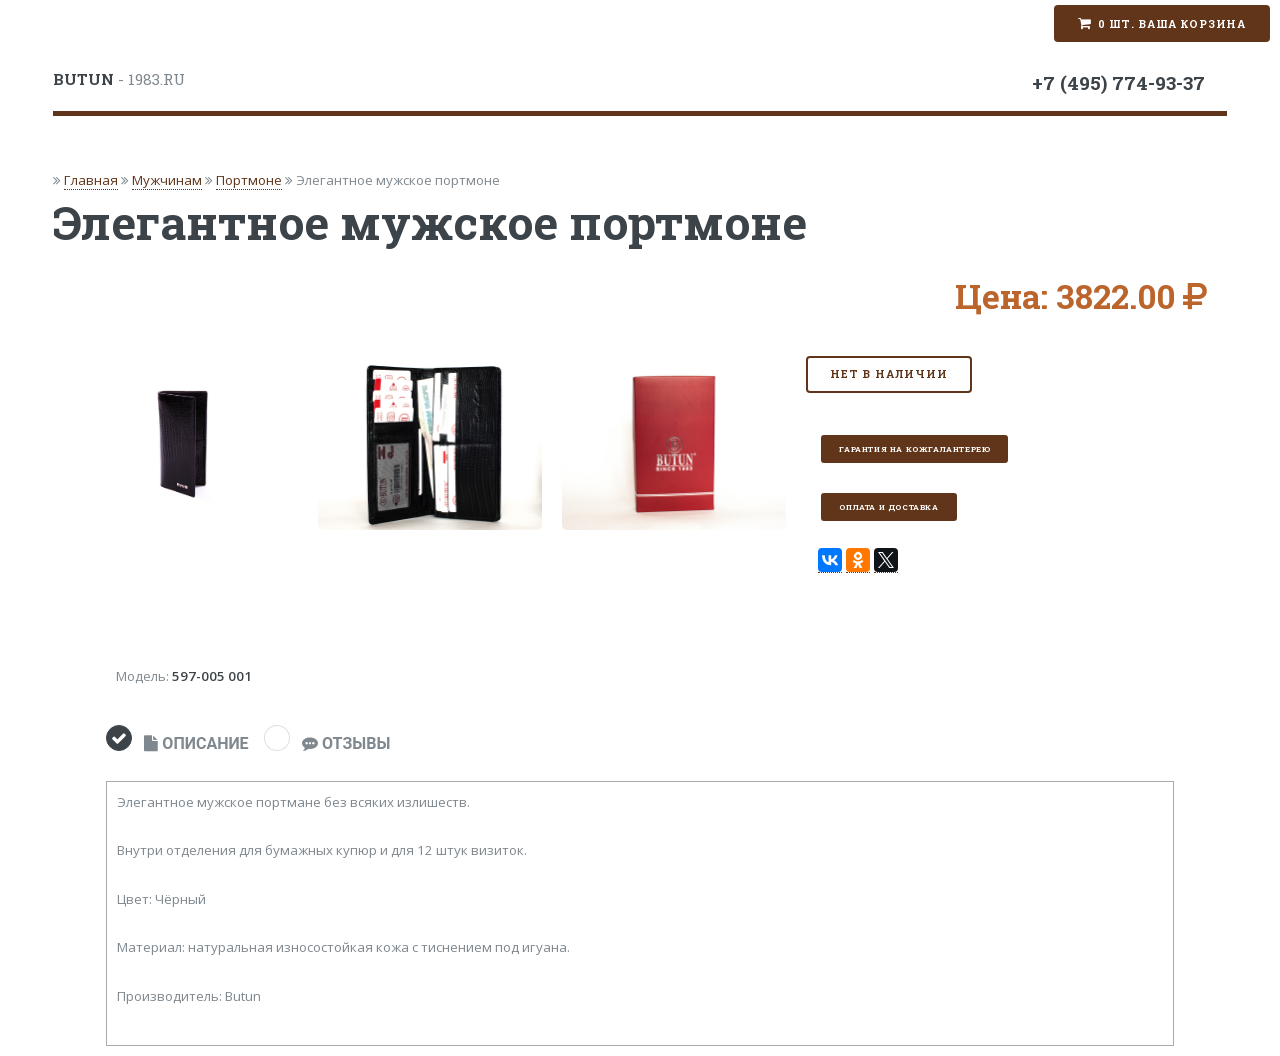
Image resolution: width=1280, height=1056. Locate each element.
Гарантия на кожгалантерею (914, 449)
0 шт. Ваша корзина (1172, 24)
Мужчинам (167, 180)
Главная (91, 180)
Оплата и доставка (888, 507)
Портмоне (249, 180)
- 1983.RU (119, 79)
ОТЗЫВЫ (346, 743)
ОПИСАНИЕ (196, 743)
